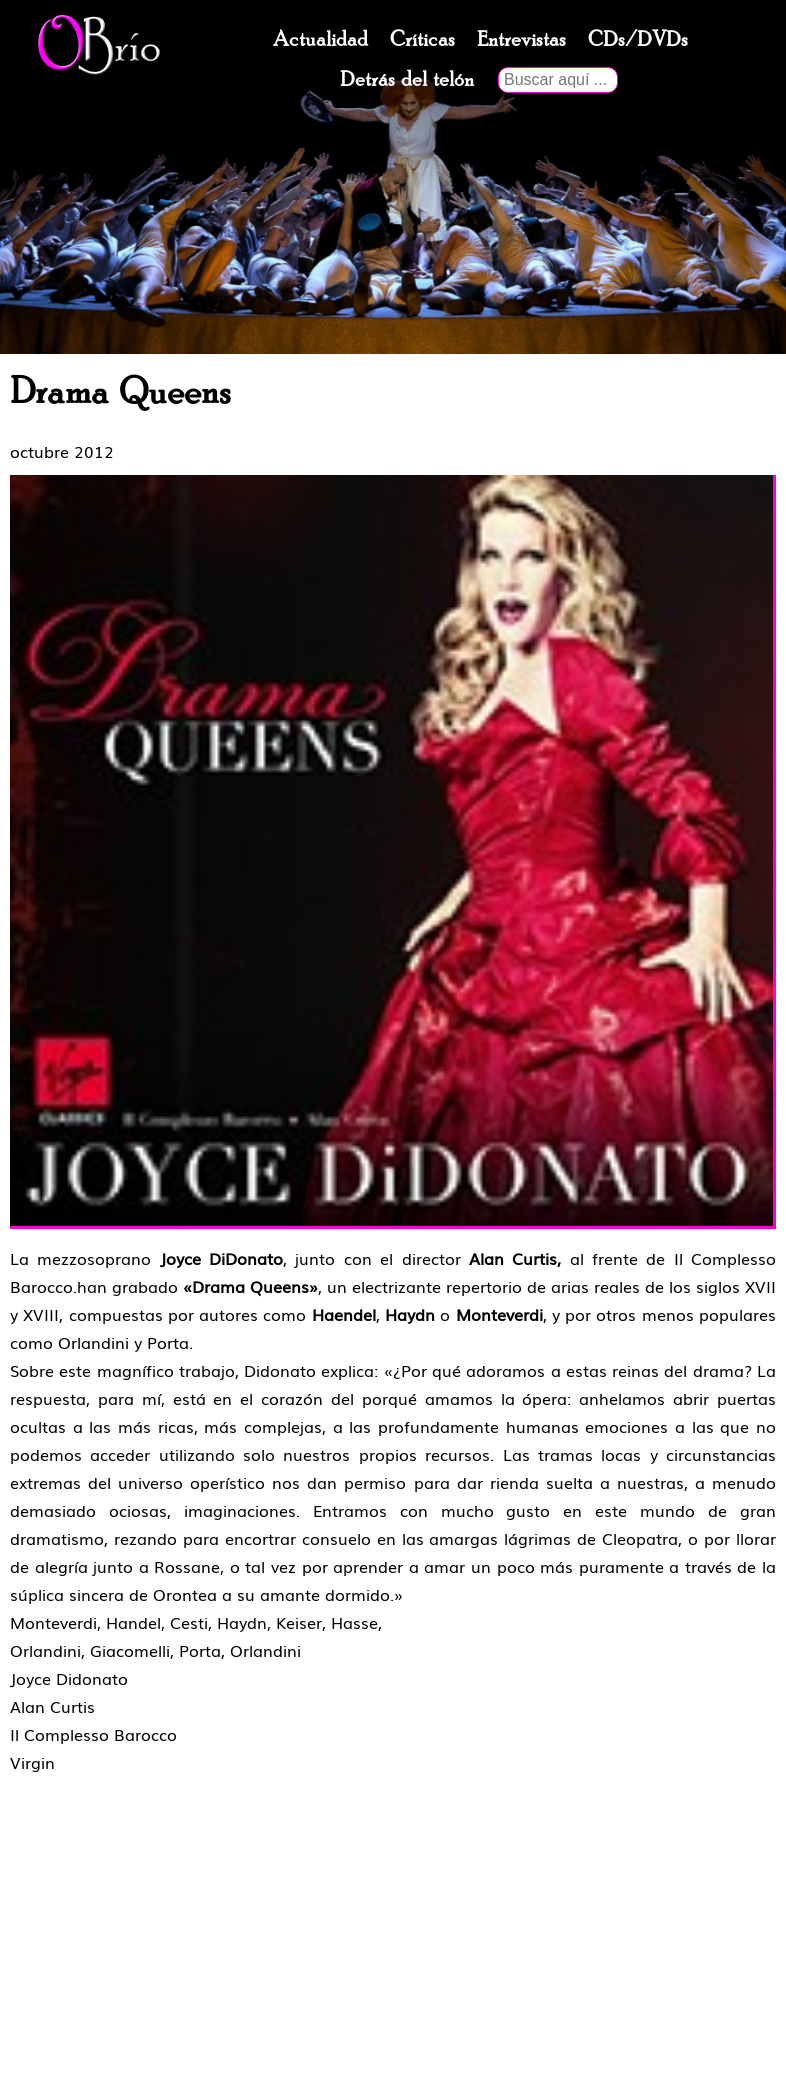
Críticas (422, 40)
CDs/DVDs (638, 40)
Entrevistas (521, 40)
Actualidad (320, 40)
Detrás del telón (407, 80)
